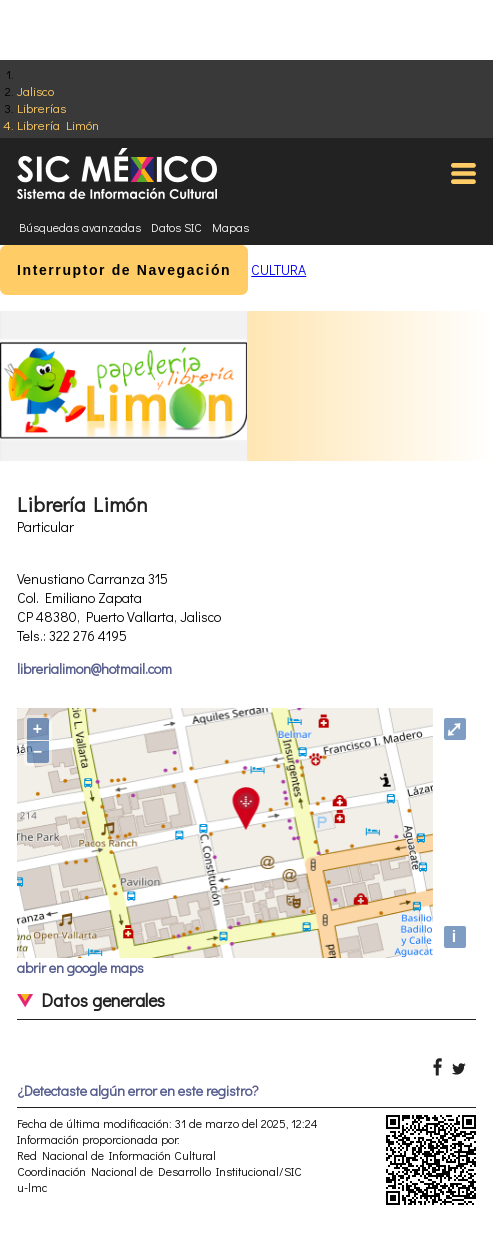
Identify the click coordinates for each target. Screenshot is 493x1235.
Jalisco (35, 90)
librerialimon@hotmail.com (94, 668)
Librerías (41, 107)
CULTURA (278, 269)
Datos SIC (176, 227)
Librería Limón (58, 124)
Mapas (230, 227)
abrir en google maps (80, 967)
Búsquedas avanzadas (80, 227)
